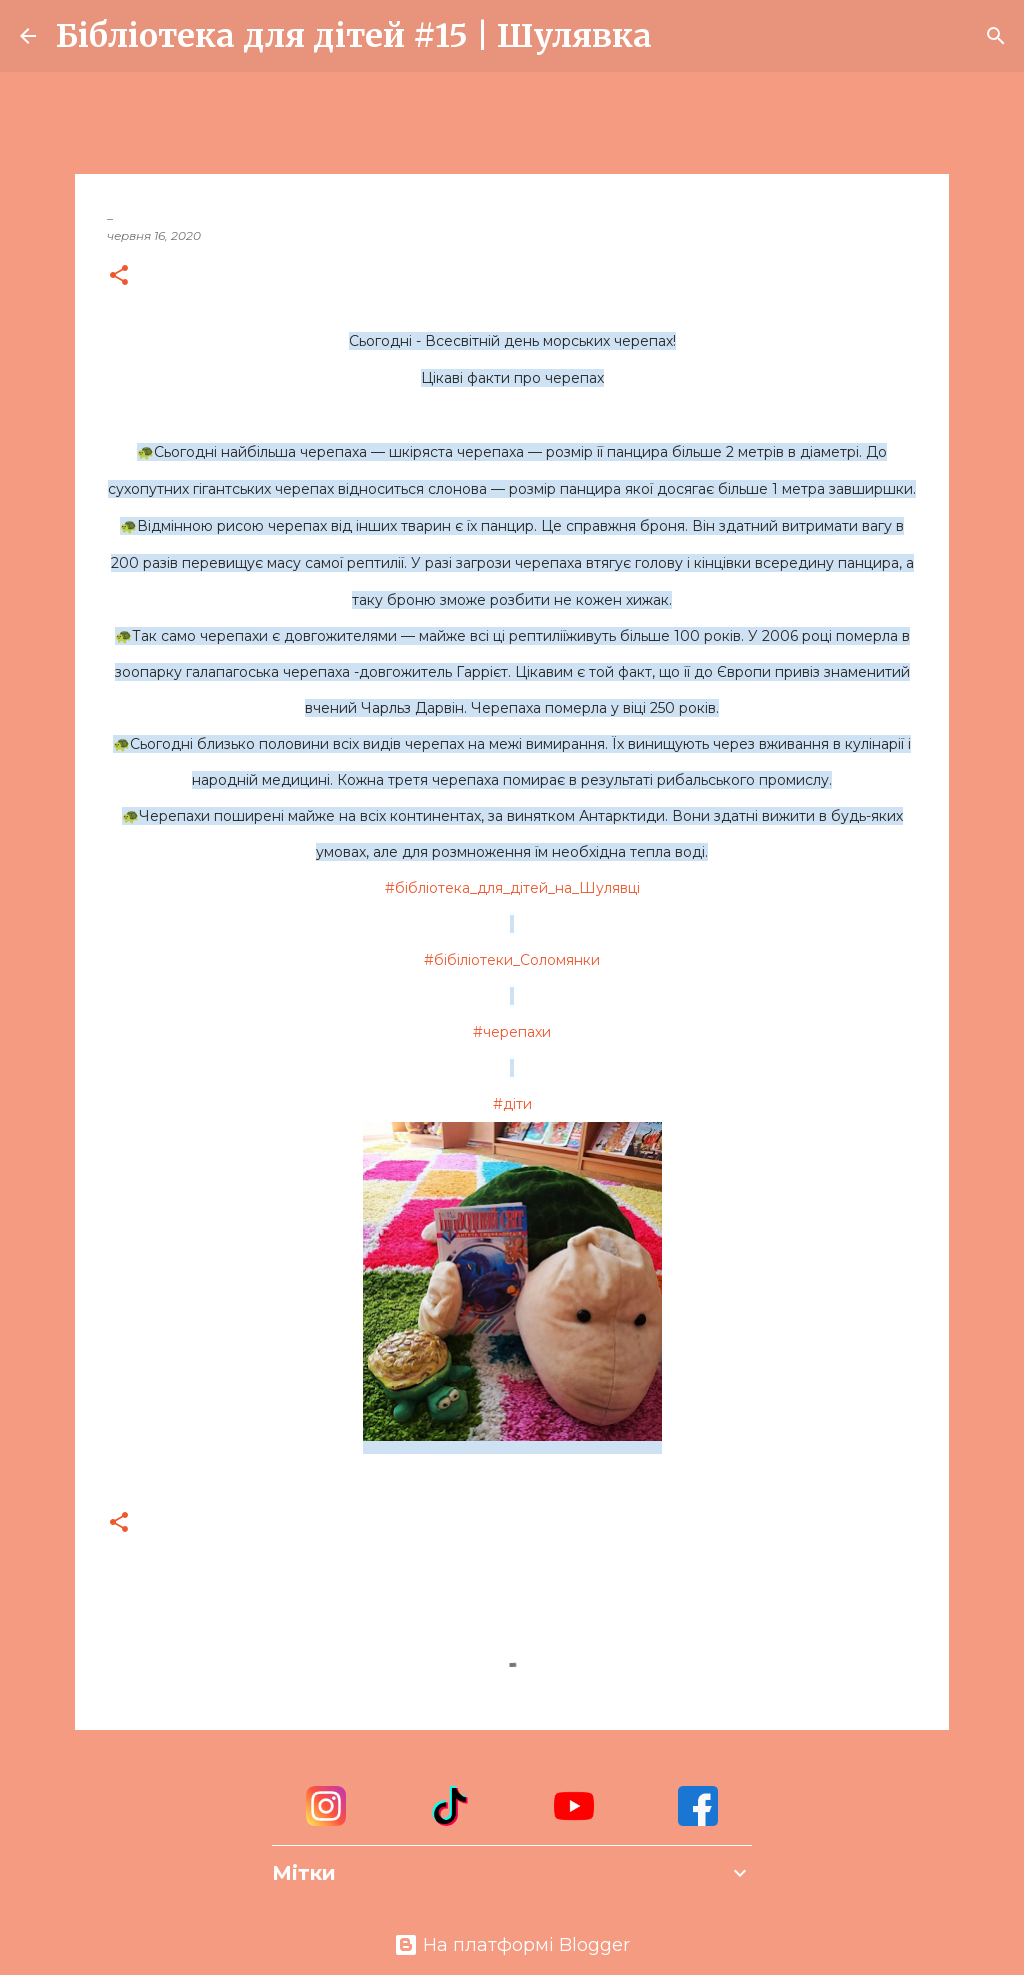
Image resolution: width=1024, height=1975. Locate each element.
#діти (512, 1104)
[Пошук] (680, 36)
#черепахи (512, 1032)
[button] (119, 276)
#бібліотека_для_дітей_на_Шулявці (512, 888)
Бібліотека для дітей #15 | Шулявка (354, 36)
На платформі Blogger (512, 1945)
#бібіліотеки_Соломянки (512, 960)
